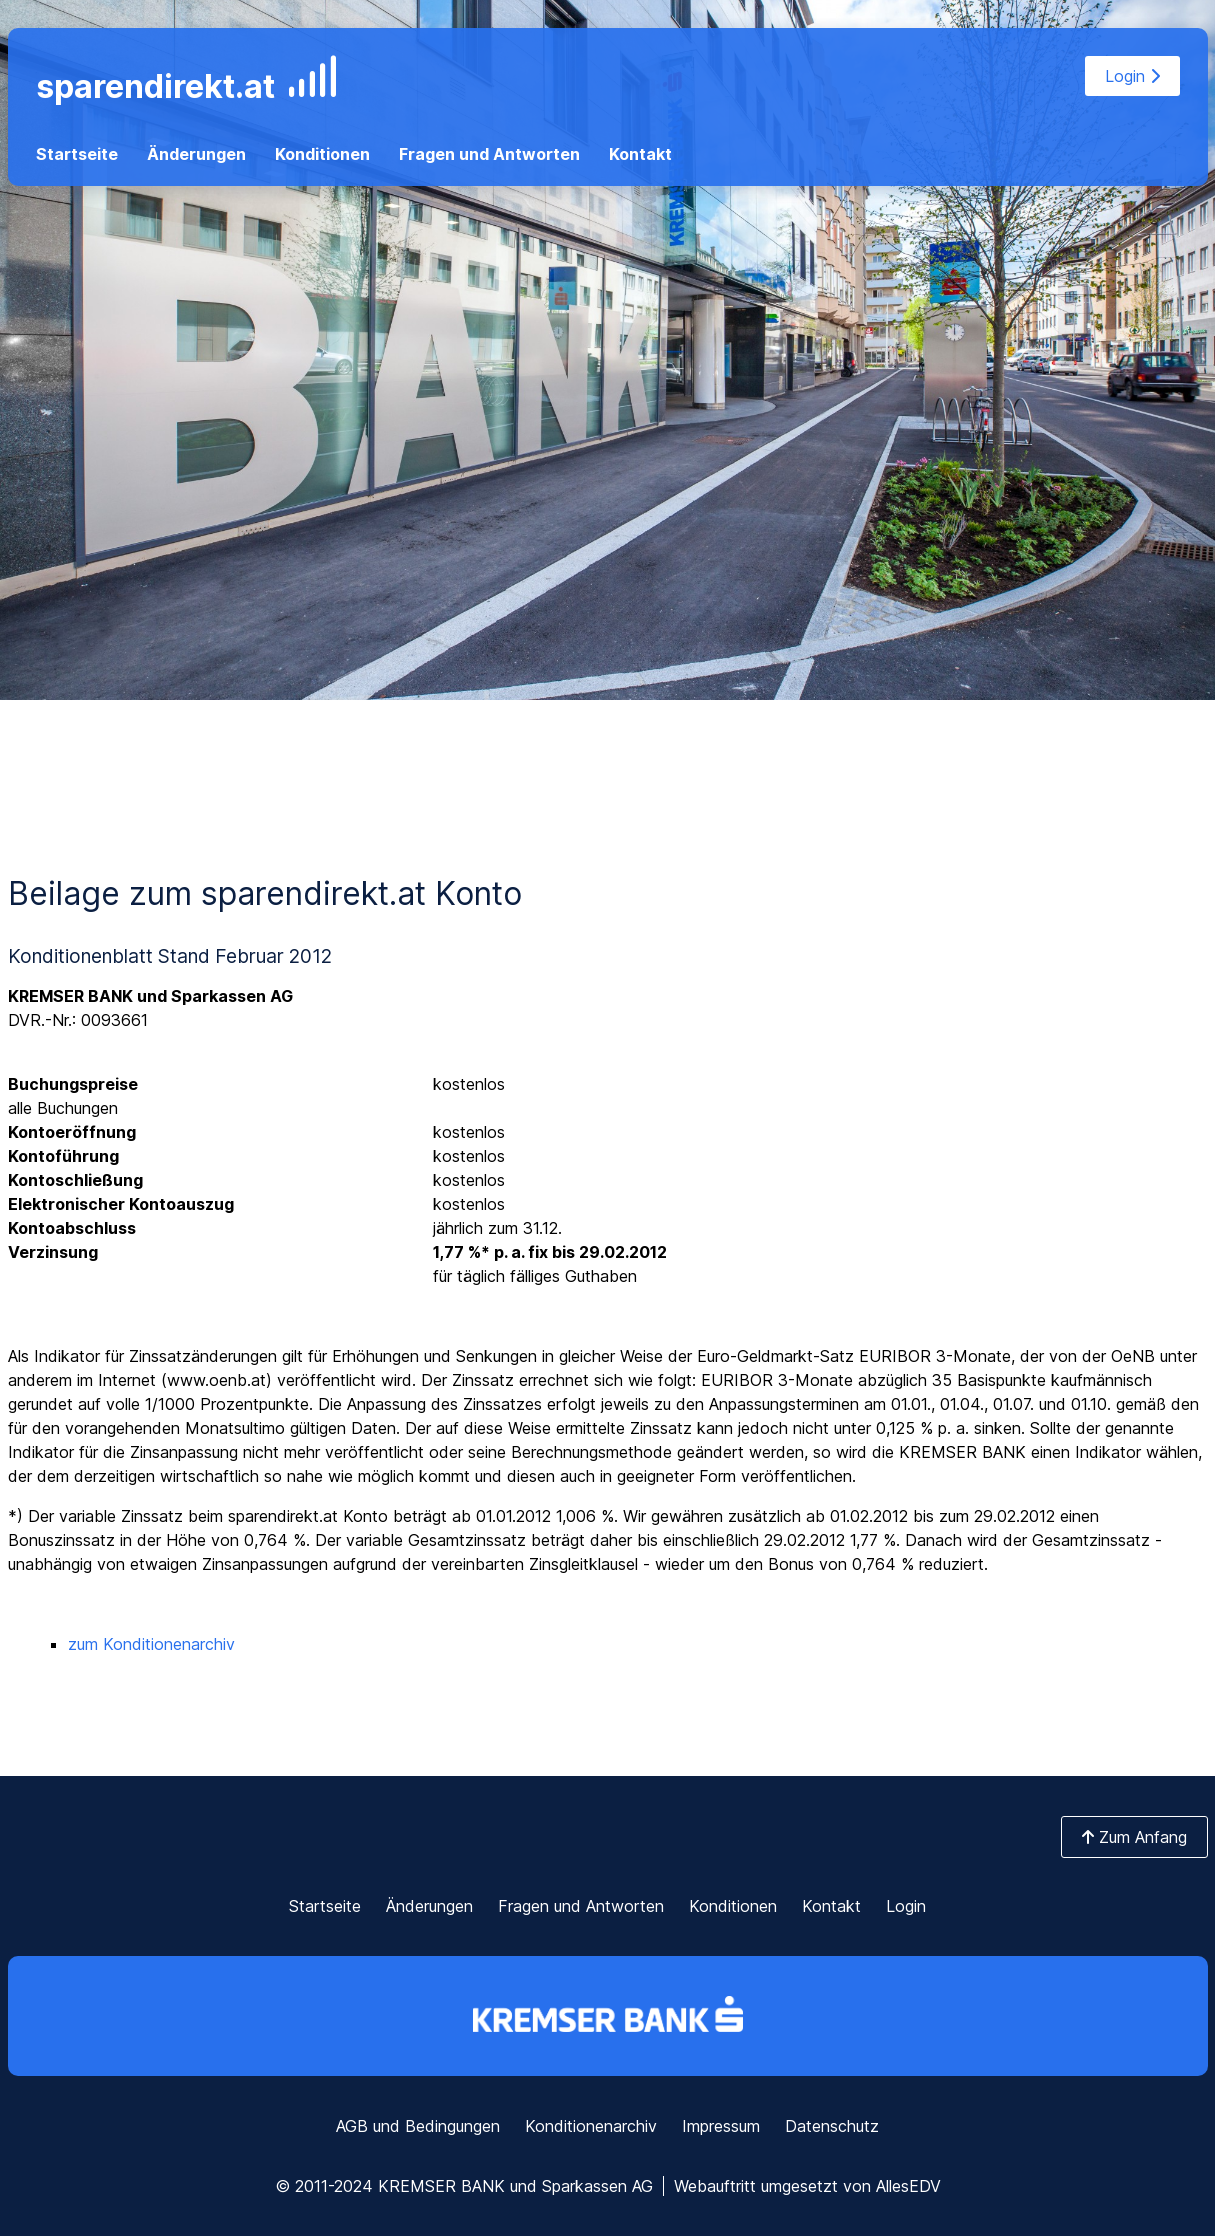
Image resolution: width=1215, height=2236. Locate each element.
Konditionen (322, 154)
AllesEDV (908, 2186)
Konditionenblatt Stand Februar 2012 (170, 956)
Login (1132, 76)
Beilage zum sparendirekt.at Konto (265, 893)
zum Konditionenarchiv (151, 1644)
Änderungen (196, 154)
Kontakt (640, 154)
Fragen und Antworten (489, 154)
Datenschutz (832, 2126)
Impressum (721, 2126)
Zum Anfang (1134, 1837)
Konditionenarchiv (591, 2126)
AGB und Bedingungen (418, 2126)
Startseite (77, 154)
